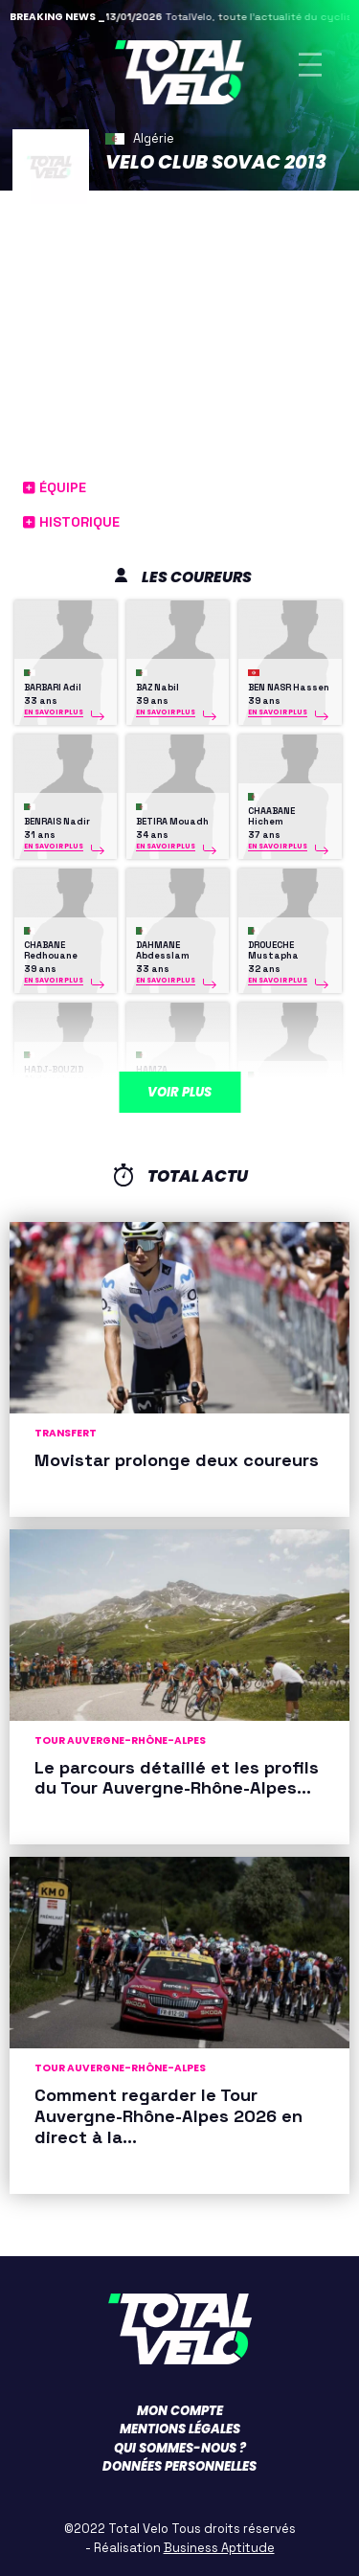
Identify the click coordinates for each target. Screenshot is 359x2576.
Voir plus (179, 1092)
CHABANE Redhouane (51, 950)
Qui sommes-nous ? (180, 2448)
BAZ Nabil (157, 687)
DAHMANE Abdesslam (163, 950)
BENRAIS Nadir (57, 821)
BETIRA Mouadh (172, 821)
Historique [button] (71, 522)
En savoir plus (53, 712)
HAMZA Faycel (280, 1090)
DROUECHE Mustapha (273, 950)
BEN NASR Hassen (288, 687)
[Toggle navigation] (310, 64)
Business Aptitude (219, 2548)
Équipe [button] (54, 487)
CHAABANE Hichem (271, 816)
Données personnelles (179, 2466)
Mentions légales (180, 2429)
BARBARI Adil (52, 687)
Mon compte (180, 2411)
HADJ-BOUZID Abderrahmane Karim (59, 1080)
